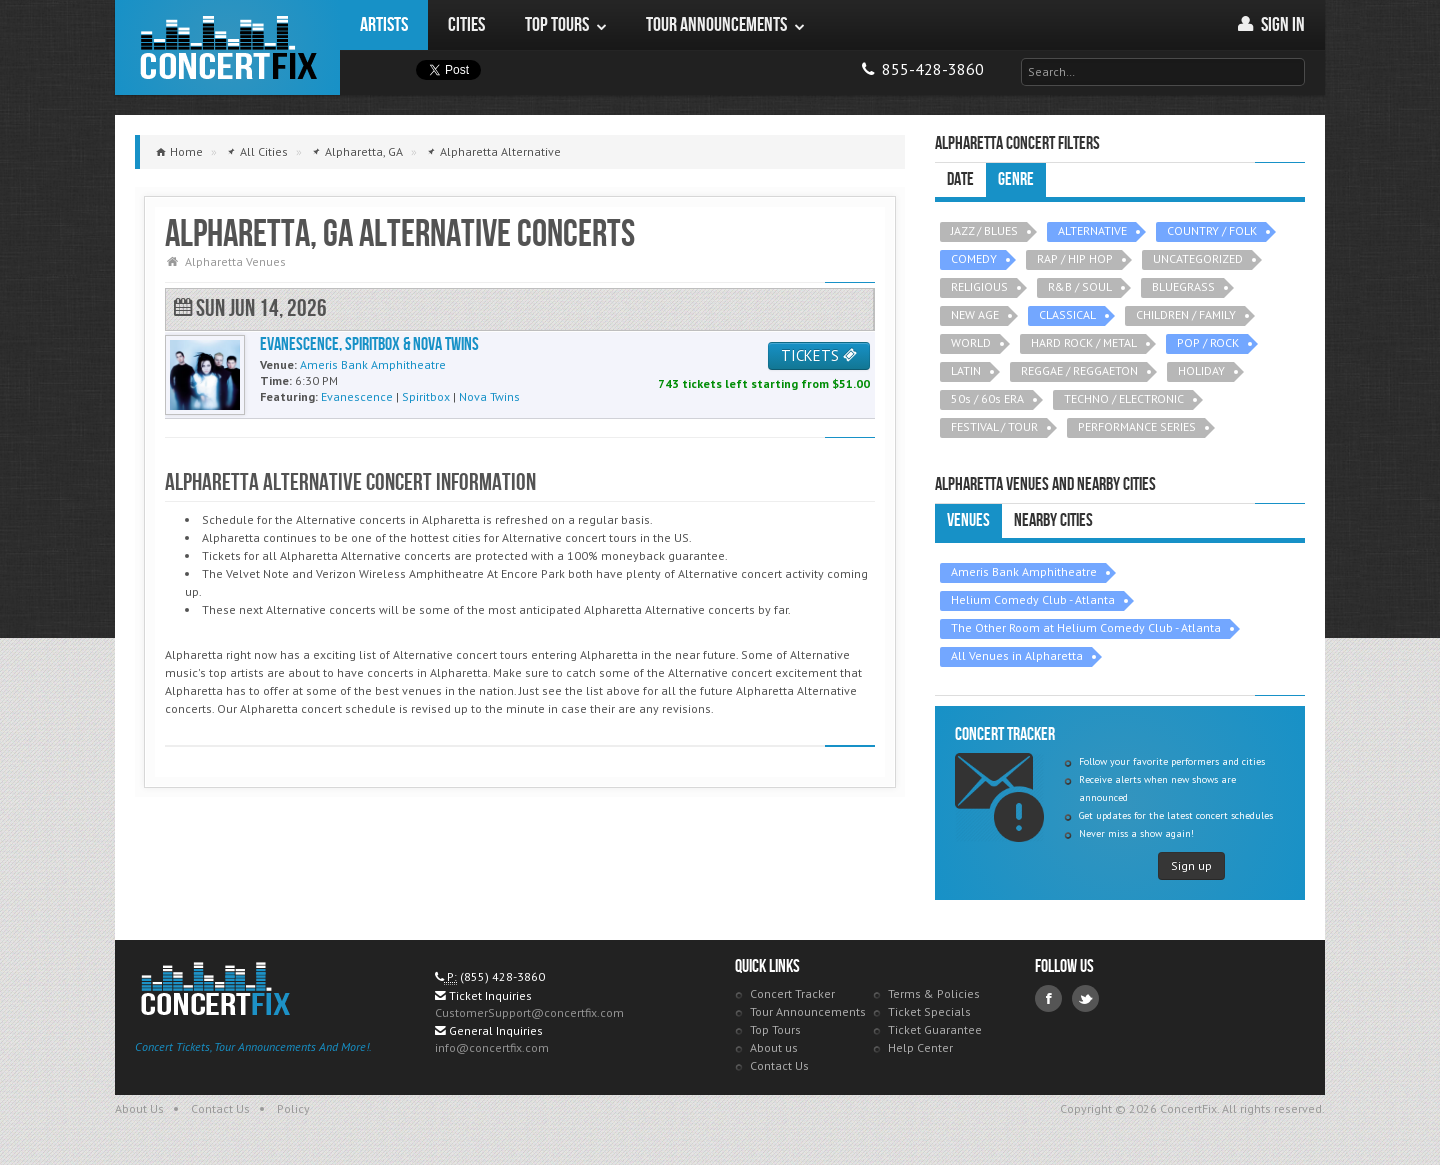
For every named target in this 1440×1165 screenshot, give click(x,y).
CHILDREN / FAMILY (1186, 314)
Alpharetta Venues (235, 261)
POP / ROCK (1208, 342)
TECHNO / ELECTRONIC (1124, 398)
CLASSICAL (1067, 314)
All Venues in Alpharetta (1017, 655)
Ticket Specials (929, 1011)
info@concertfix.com (492, 1047)
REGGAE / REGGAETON (1079, 370)
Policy (293, 1108)
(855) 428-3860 (502, 976)
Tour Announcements (808, 1011)
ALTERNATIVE (1092, 230)
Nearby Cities (1053, 520)
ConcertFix (227, 47)
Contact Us (779, 1065)
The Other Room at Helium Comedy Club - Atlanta (1086, 627)
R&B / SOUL (1080, 286)
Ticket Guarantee (935, 1029)
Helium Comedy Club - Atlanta (1033, 599)
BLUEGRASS (1183, 286)
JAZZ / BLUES (984, 230)
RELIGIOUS (979, 286)
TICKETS (819, 355)
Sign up (1191, 865)
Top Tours (775, 1029)
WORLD (971, 342)
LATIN (966, 370)
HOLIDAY (1201, 370)
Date (960, 179)
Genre (1016, 179)
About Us (139, 1108)
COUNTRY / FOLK (1212, 230)
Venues (968, 520)
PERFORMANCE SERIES (1137, 426)
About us (774, 1047)
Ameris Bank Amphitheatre (1024, 571)
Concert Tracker (792, 993)
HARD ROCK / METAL (1084, 342)
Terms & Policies (934, 993)
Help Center (920, 1047)
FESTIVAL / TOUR (994, 426)
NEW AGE (975, 314)
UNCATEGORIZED (1198, 258)
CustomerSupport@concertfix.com (529, 1012)
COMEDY (974, 258)
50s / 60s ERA (987, 398)
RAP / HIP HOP (1075, 258)
